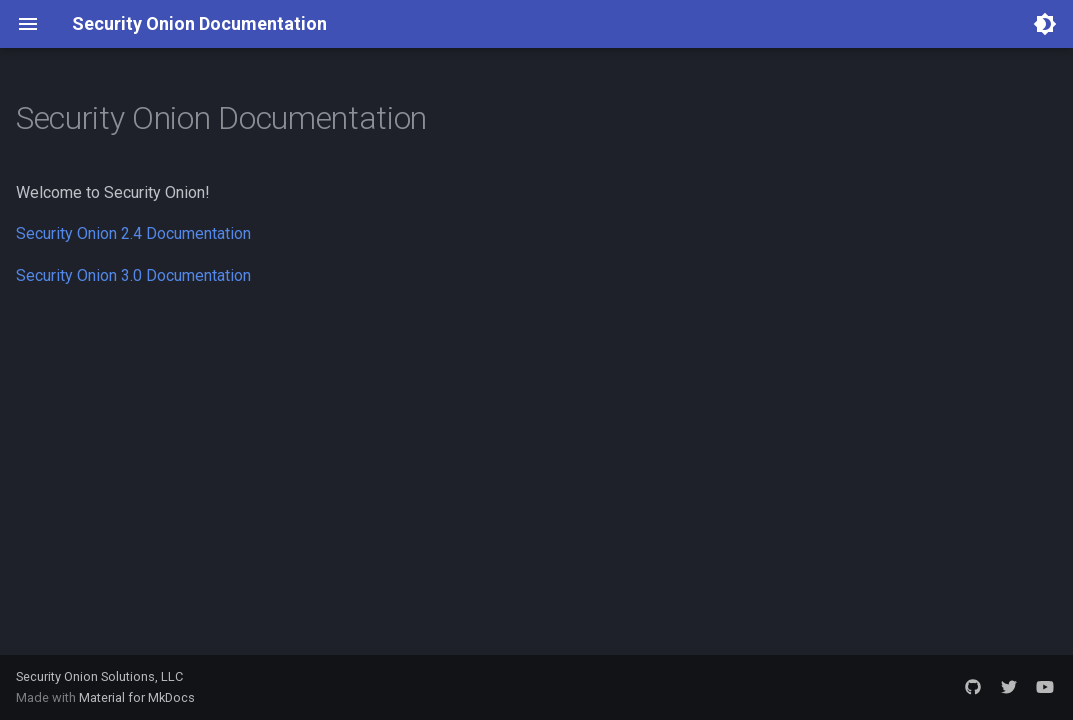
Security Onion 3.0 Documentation (133, 275)
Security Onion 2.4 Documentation (133, 233)
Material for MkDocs (137, 697)
